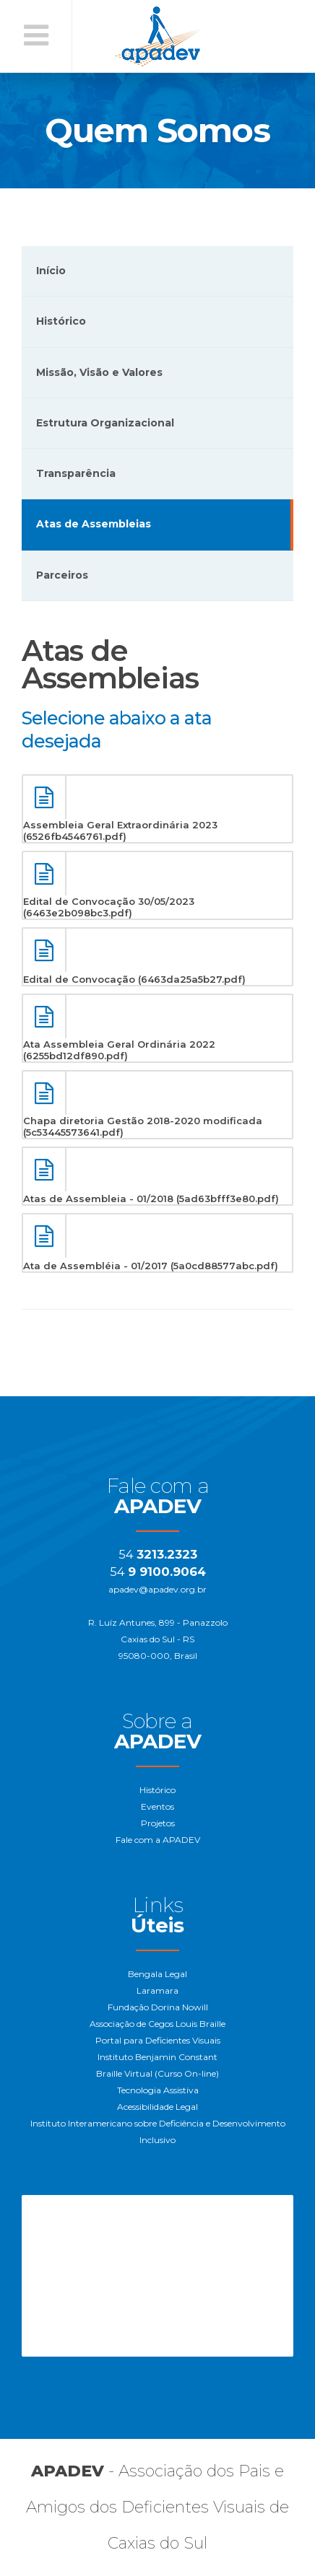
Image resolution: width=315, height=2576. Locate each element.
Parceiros (62, 575)
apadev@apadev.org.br (157, 1589)
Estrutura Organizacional (105, 422)
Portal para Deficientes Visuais (157, 2040)
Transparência (76, 473)
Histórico (61, 321)
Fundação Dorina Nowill (158, 2007)
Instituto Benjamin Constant (157, 2056)
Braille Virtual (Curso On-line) (157, 2073)
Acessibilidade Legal (157, 2106)
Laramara (157, 1990)
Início (51, 270)
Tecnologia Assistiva (158, 2090)
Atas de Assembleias (93, 523)
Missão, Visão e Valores (99, 372)
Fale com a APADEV (158, 1839)
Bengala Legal (157, 1973)
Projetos (158, 1823)
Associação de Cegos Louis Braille (157, 2023)
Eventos (157, 1806)
